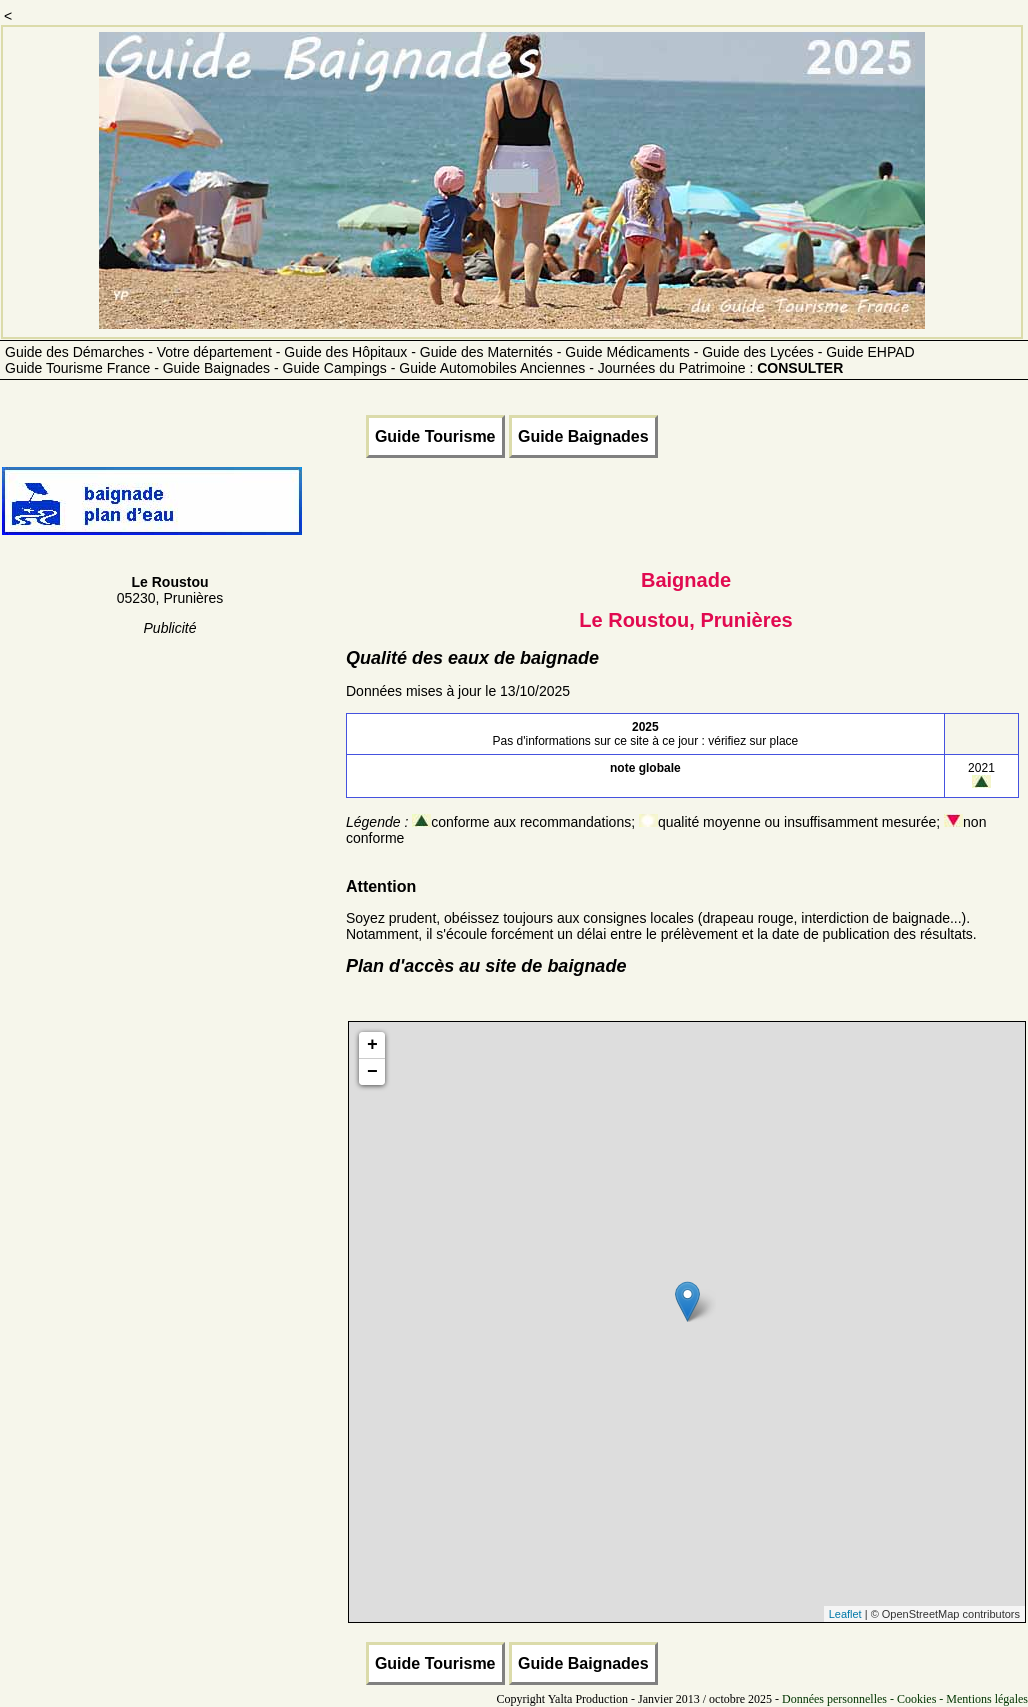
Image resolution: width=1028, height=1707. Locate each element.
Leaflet (845, 1614)
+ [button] (372, 1045)
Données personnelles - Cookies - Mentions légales (905, 1699)
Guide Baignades (583, 436)
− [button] (372, 1072)
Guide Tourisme (435, 436)
